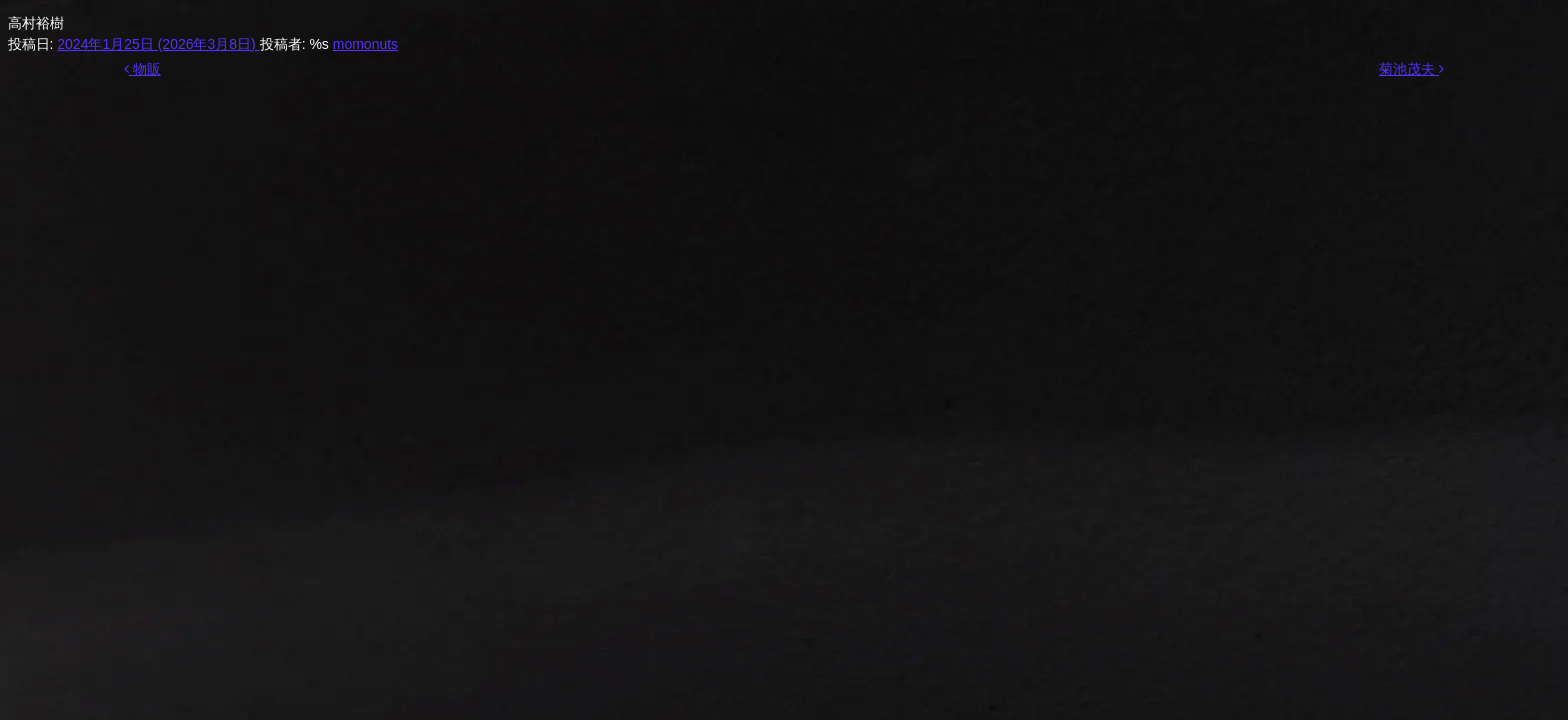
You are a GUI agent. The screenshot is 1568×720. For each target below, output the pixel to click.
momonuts (365, 44)
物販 (142, 69)
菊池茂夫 (1411, 69)
